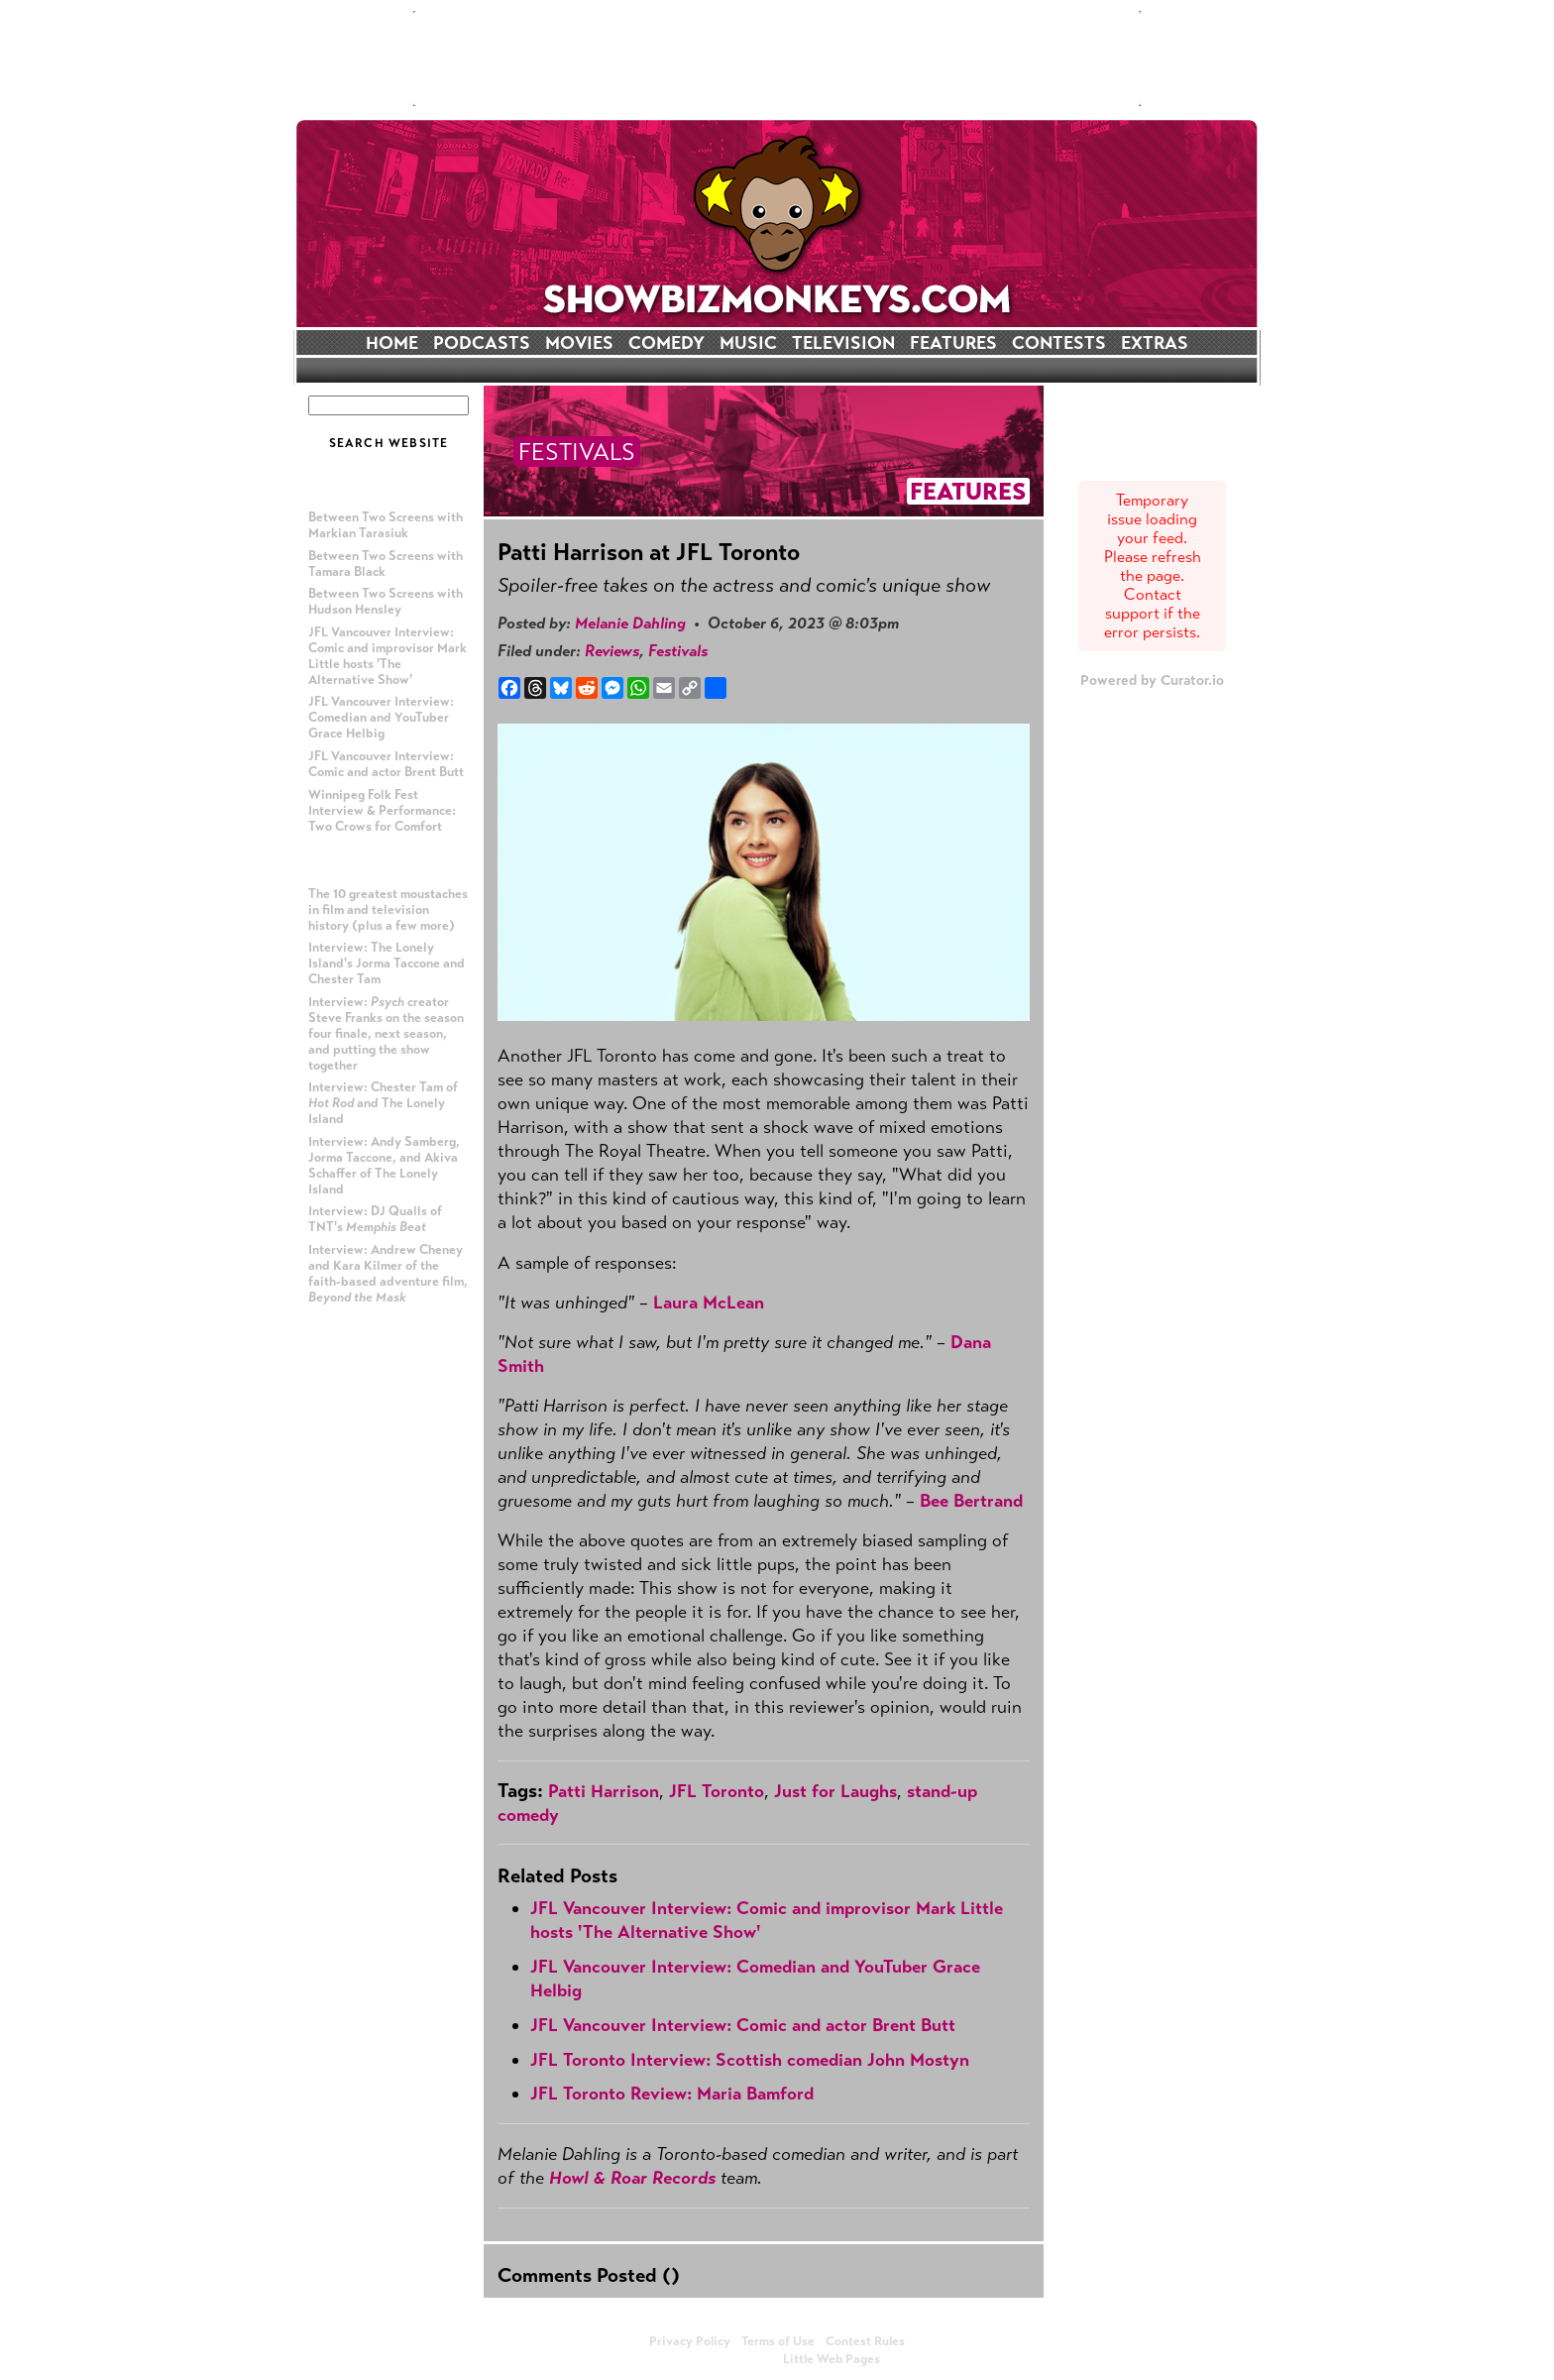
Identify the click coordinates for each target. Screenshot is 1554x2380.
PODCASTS (481, 343)
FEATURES (953, 343)
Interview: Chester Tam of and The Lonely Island (383, 1103)
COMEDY (666, 343)
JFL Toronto (716, 1791)
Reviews (612, 650)
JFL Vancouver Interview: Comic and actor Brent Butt (386, 764)
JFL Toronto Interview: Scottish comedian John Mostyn (749, 2060)
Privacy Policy (689, 2341)
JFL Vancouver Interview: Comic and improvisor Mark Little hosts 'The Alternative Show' (387, 656)
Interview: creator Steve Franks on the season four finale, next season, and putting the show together (386, 1034)
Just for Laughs (835, 1791)
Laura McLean (708, 1302)
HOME (392, 343)
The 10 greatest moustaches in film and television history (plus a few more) (388, 910)
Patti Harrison (603, 1791)
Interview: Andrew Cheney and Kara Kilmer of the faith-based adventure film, (388, 1273)
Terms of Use (778, 2341)
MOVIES (579, 343)
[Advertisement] (777, 58)
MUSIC (748, 343)
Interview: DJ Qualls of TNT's (375, 1219)
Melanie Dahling (630, 623)
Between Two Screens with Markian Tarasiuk (385, 525)
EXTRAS (1154, 343)
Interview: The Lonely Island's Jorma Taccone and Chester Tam (386, 963)
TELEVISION (843, 343)
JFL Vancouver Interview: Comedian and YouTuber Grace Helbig (381, 717)
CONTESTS (1059, 343)
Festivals (678, 650)
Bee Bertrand (971, 1501)
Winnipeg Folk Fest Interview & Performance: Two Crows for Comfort (382, 811)
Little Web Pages (831, 2359)
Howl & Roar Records (632, 2178)
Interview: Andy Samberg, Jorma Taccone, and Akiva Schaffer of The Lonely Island (384, 1165)
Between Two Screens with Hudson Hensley (385, 602)
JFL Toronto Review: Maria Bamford (672, 2093)
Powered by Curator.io (1152, 680)
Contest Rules (865, 2341)
